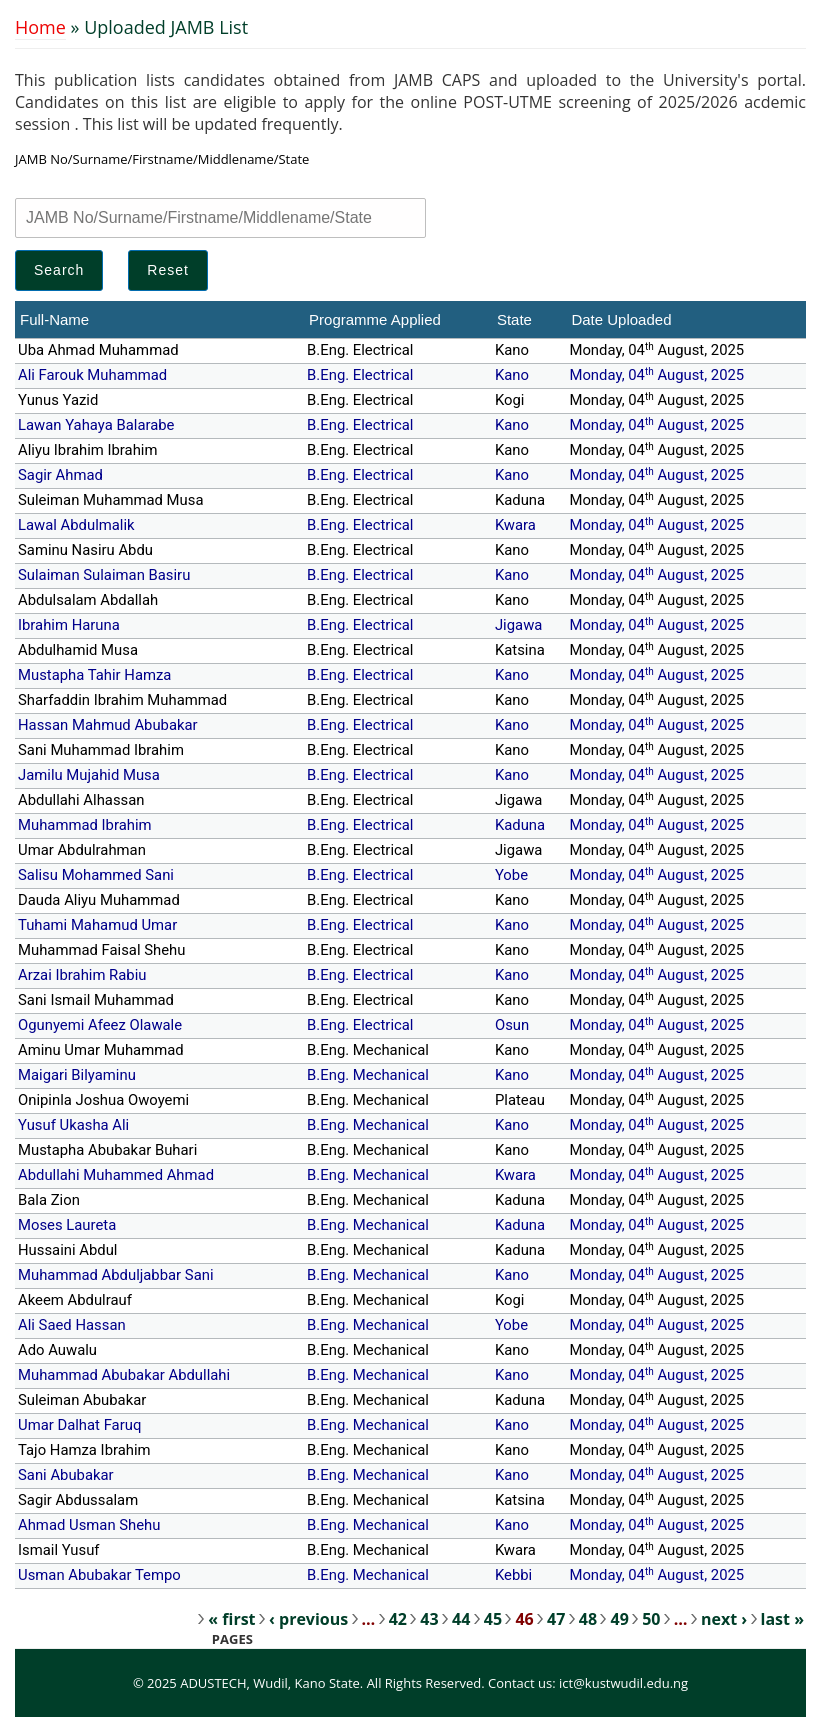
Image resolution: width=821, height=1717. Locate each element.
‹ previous (308, 1619)
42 (398, 1619)
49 (619, 1619)
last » (782, 1619)
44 (461, 1619)
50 (651, 1619)
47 (556, 1619)
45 (493, 1619)
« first (231, 1619)
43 (429, 1619)
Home (40, 27)
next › (724, 1619)
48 (588, 1619)
